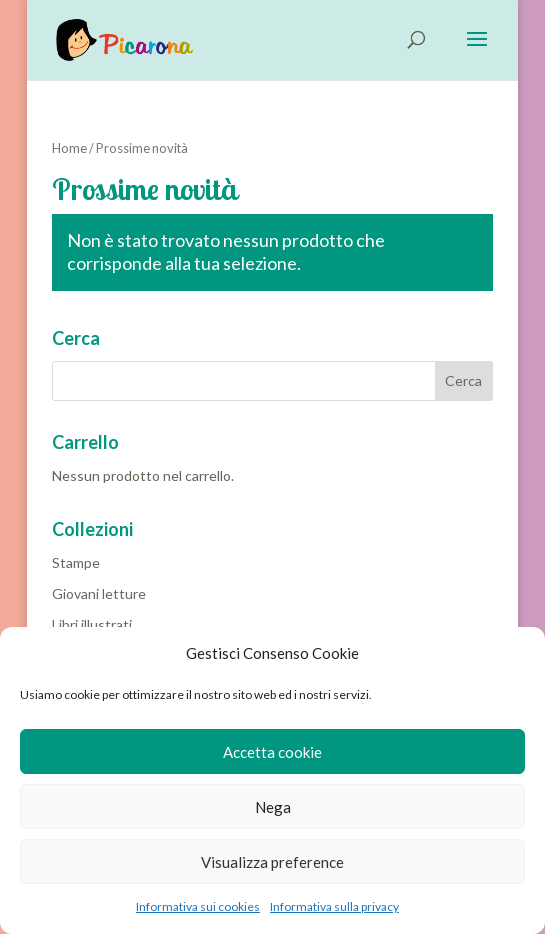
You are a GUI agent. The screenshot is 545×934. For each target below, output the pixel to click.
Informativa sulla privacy (334, 906)
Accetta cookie (272, 752)
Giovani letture (99, 593)
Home (69, 148)
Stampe (76, 562)
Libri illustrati (92, 624)
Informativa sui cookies (198, 906)
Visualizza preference (272, 862)
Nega (273, 807)
